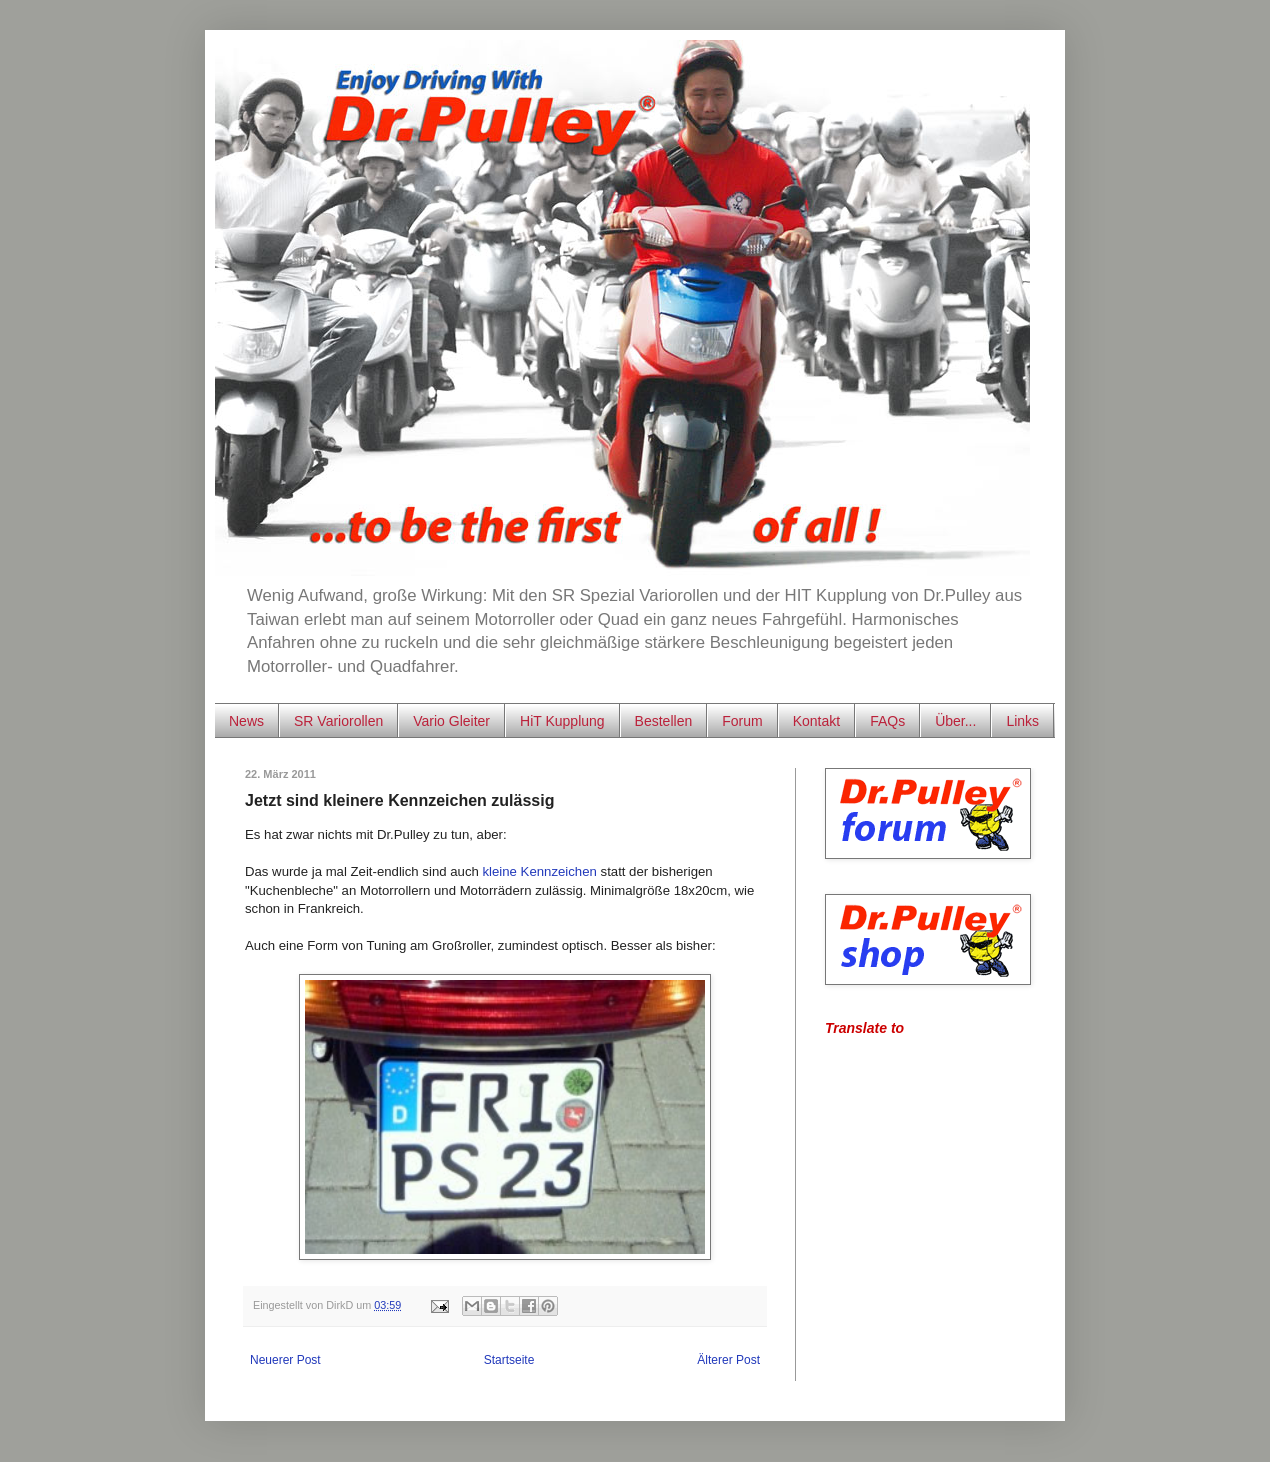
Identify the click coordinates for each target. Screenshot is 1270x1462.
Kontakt (816, 721)
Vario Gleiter (451, 721)
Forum (742, 721)
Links (1022, 721)
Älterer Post (728, 1360)
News (246, 721)
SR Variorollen (338, 721)
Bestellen (664, 721)
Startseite (509, 1360)
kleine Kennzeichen (540, 871)
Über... (955, 721)
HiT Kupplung (562, 721)
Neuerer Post (285, 1360)
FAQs (887, 721)
